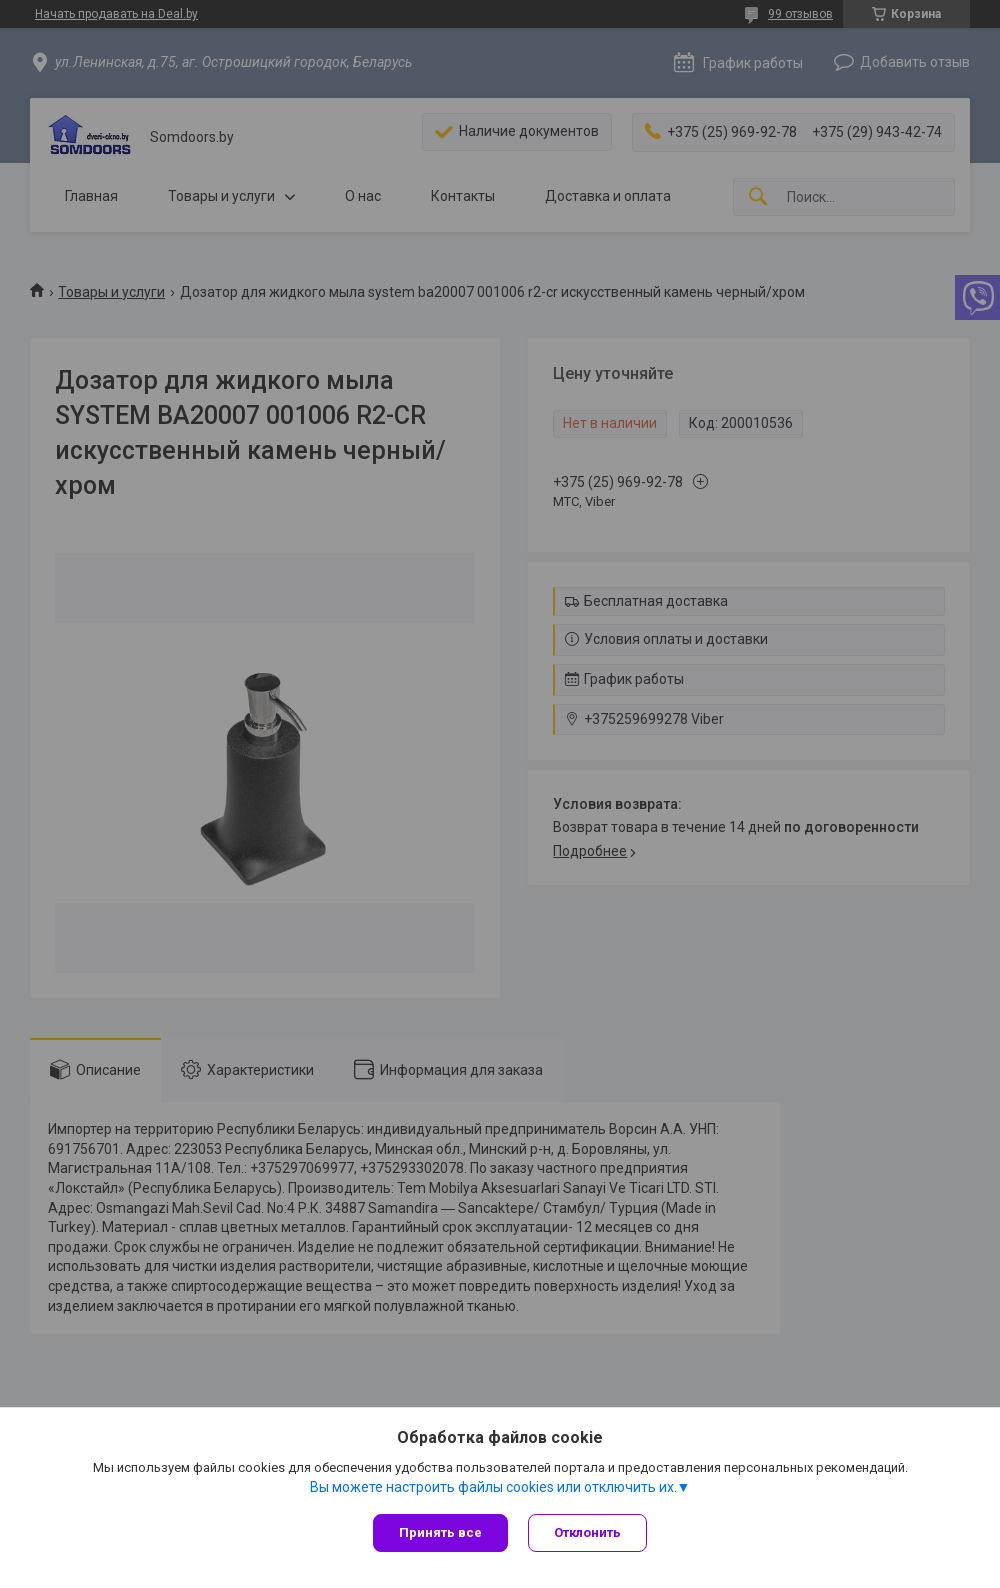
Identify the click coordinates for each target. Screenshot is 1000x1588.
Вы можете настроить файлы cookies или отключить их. (493, 1487)
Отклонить (587, 1532)
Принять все (440, 1532)
